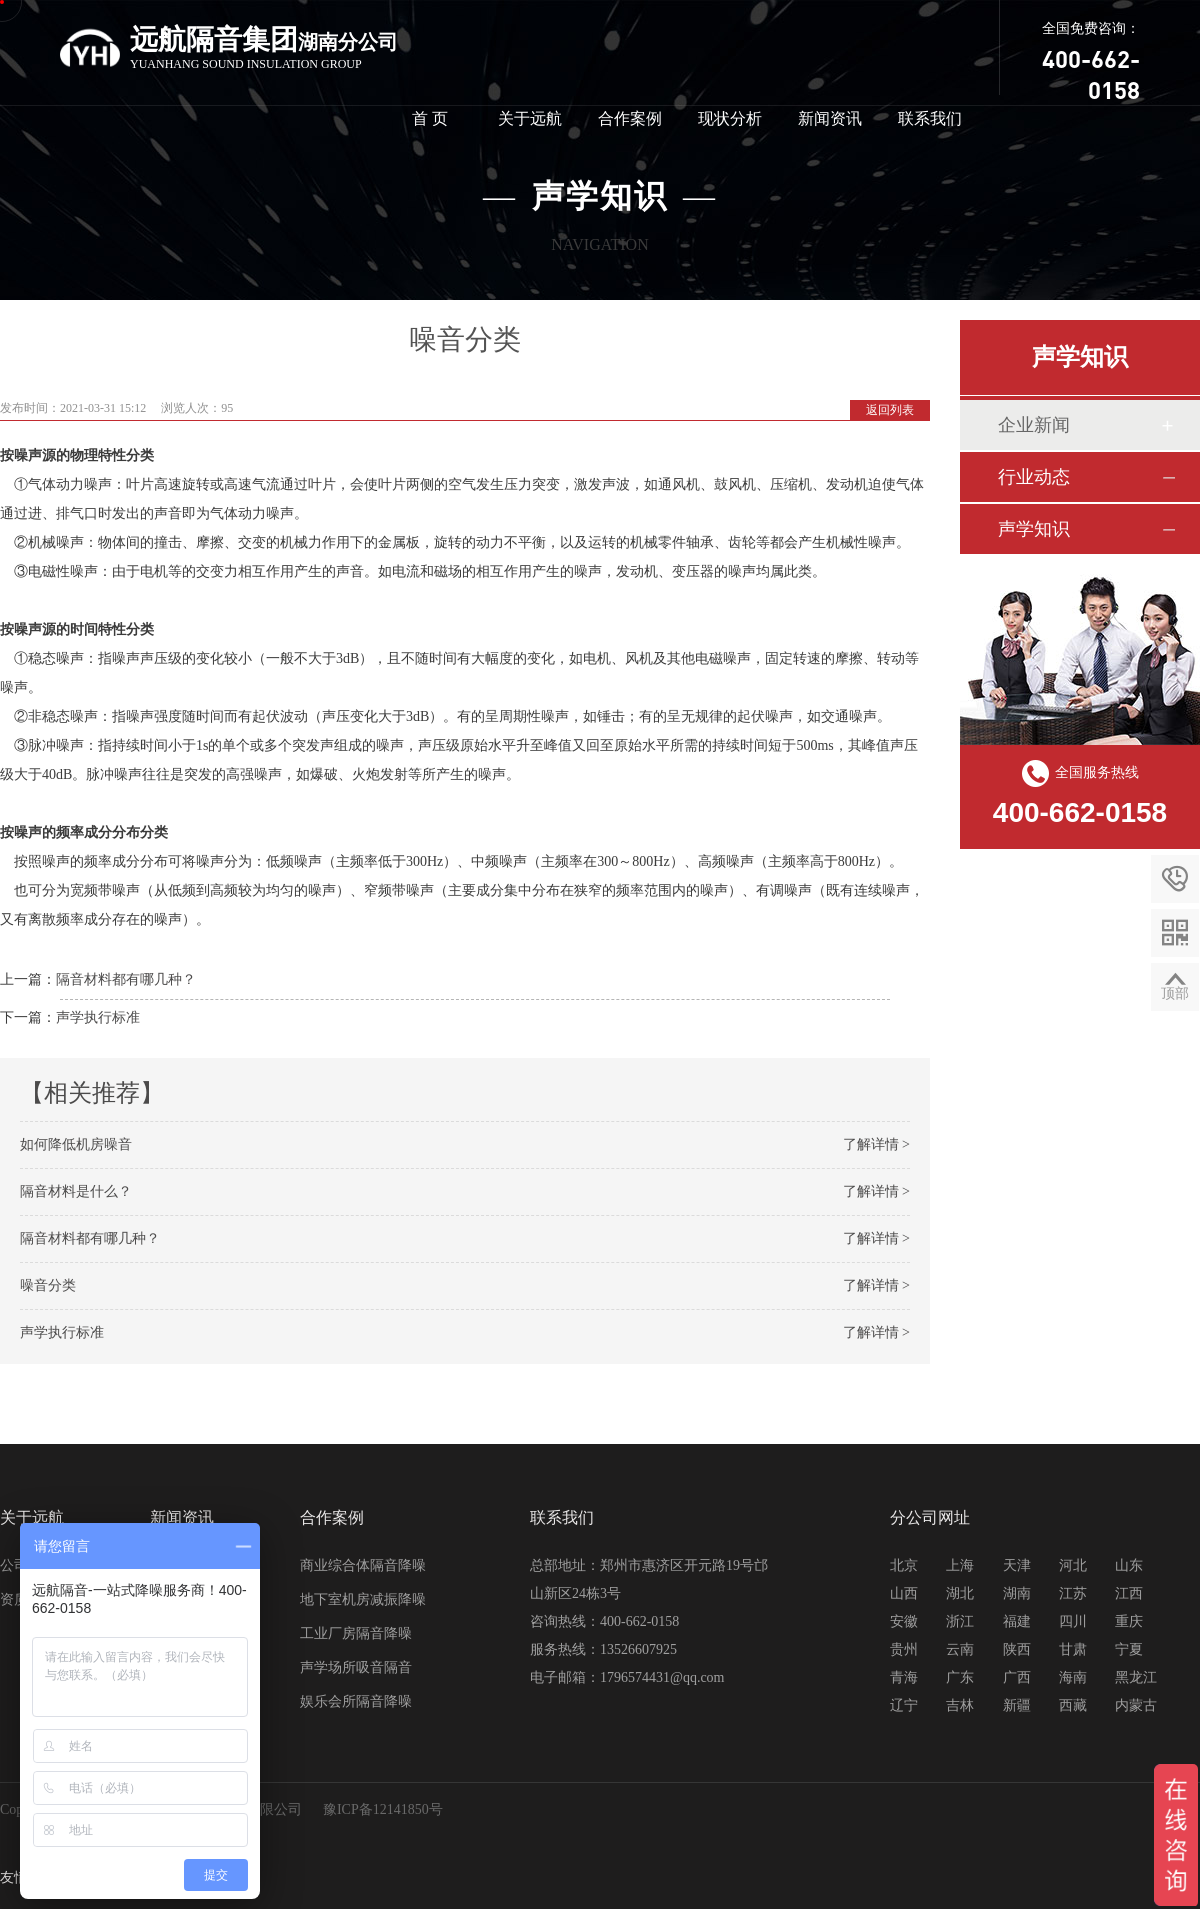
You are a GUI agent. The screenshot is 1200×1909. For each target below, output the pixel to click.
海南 (1073, 1677)
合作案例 (630, 118)
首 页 (430, 118)
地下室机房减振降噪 (363, 1599)
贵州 (904, 1649)
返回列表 (890, 410)
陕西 (1017, 1649)
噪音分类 (48, 1285)
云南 (960, 1649)
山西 (904, 1593)
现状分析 (730, 118)
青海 (904, 1677)
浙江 (960, 1621)
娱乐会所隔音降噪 (356, 1701)
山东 (1129, 1565)
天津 (1017, 1565)
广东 (960, 1677)
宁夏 (1129, 1649)
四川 (1073, 1621)
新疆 (1017, 1705)
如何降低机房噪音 (76, 1144)
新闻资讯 (830, 118)
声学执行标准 (98, 1017)
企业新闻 (1034, 425)
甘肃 (1073, 1649)
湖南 (1017, 1593)
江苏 (1073, 1593)
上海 (960, 1565)
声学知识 (1034, 529)
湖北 (960, 1593)
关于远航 (530, 118)
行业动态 (1034, 477)
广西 (1017, 1677)
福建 (1017, 1621)
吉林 (960, 1705)
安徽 (904, 1621)
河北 (1073, 1565)
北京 (904, 1565)
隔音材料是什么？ (76, 1191)
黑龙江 (1136, 1677)
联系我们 (930, 118)
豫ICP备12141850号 (383, 1809)
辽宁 (904, 1705)
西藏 (1073, 1705)
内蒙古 (1136, 1705)
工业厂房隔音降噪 (356, 1633)
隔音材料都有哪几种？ (126, 979)
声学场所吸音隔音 (356, 1667)
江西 (1129, 1593)
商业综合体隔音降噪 (363, 1565)
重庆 (1129, 1621)
